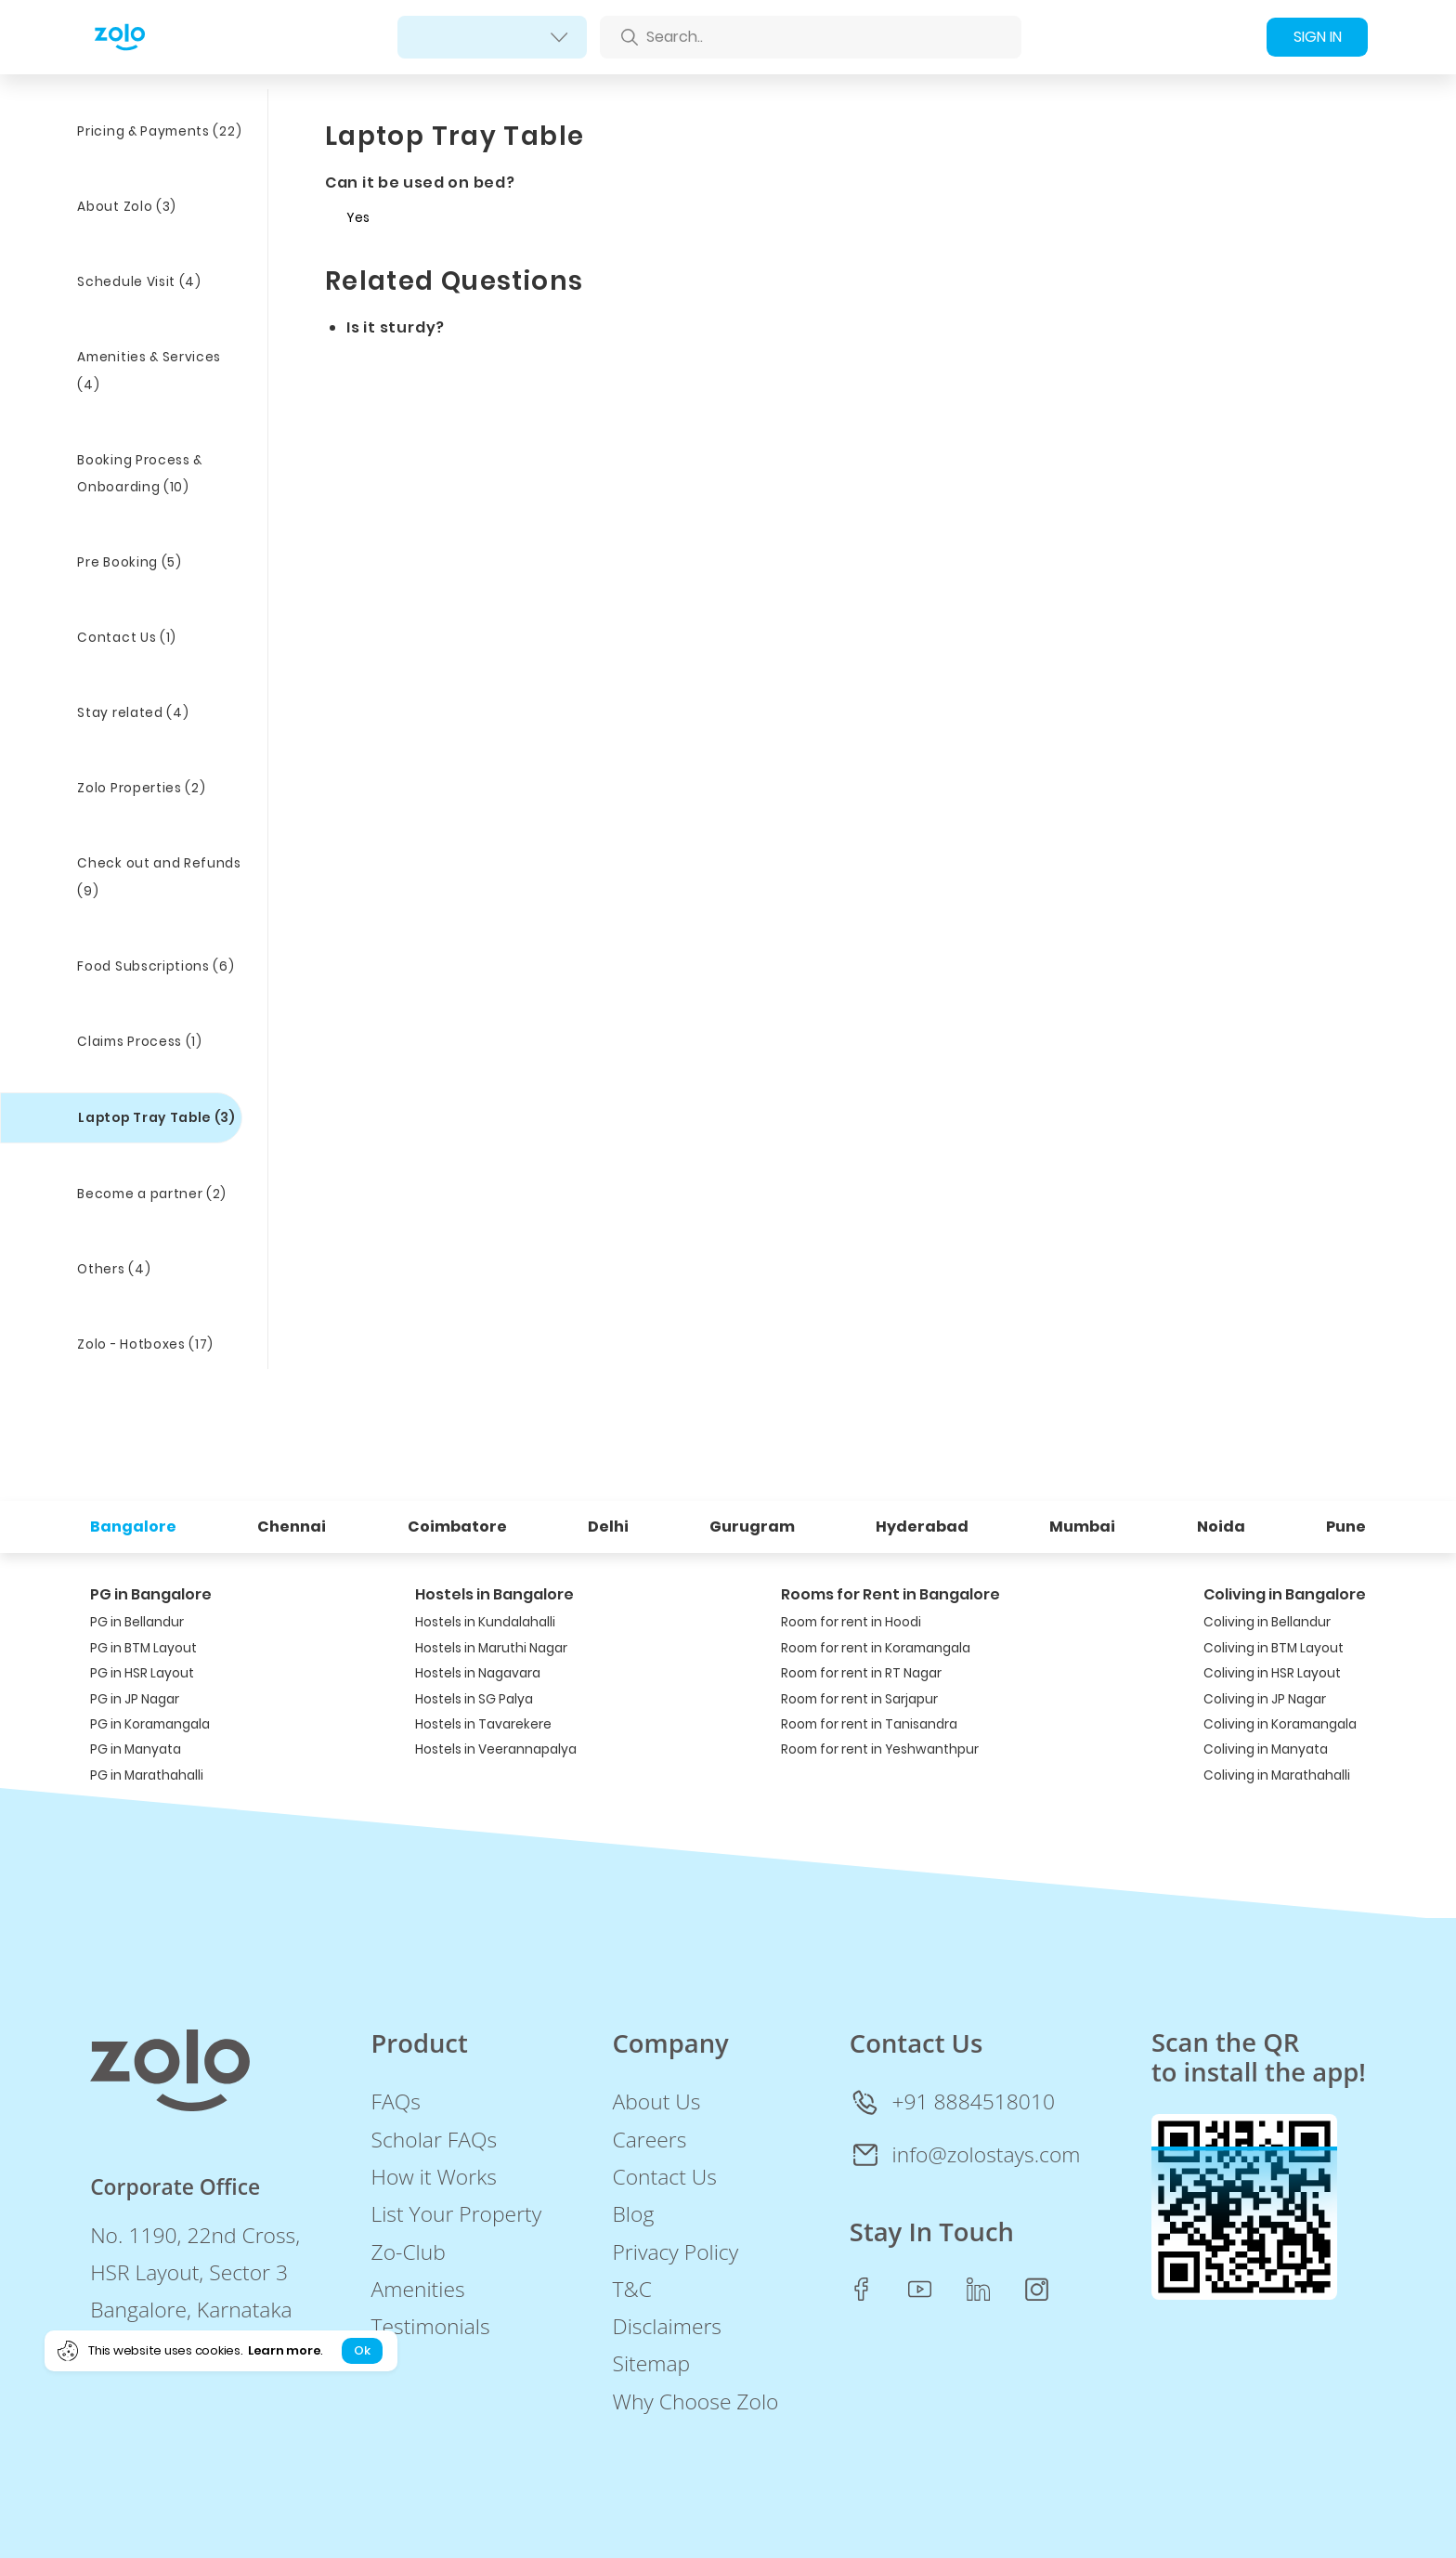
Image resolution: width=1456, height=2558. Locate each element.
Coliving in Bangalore (1284, 1594)
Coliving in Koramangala (1280, 1724)
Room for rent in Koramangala (875, 1648)
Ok (362, 2350)
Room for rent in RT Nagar (861, 1673)
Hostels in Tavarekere (483, 1724)
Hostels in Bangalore (494, 1594)
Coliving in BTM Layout (1273, 1648)
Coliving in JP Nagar (1264, 1699)
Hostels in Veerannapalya (496, 1749)
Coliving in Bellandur (1267, 1622)
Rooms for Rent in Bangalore (890, 1594)
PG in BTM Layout (143, 1648)
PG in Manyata (135, 1749)
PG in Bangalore (151, 1594)
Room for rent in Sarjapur (859, 1699)
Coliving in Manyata (1265, 1749)
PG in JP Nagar (134, 1699)
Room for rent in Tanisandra (869, 1724)
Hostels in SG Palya (474, 1699)
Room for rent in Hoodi (851, 1622)
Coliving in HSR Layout (1272, 1673)
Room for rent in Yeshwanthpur (880, 1749)
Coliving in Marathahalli (1276, 1775)
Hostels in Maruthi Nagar (491, 1648)
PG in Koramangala (150, 1724)
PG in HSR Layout (142, 1673)
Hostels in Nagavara (477, 1673)
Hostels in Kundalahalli (485, 1622)
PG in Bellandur (137, 1622)
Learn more (284, 2350)
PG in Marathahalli (146, 1775)
